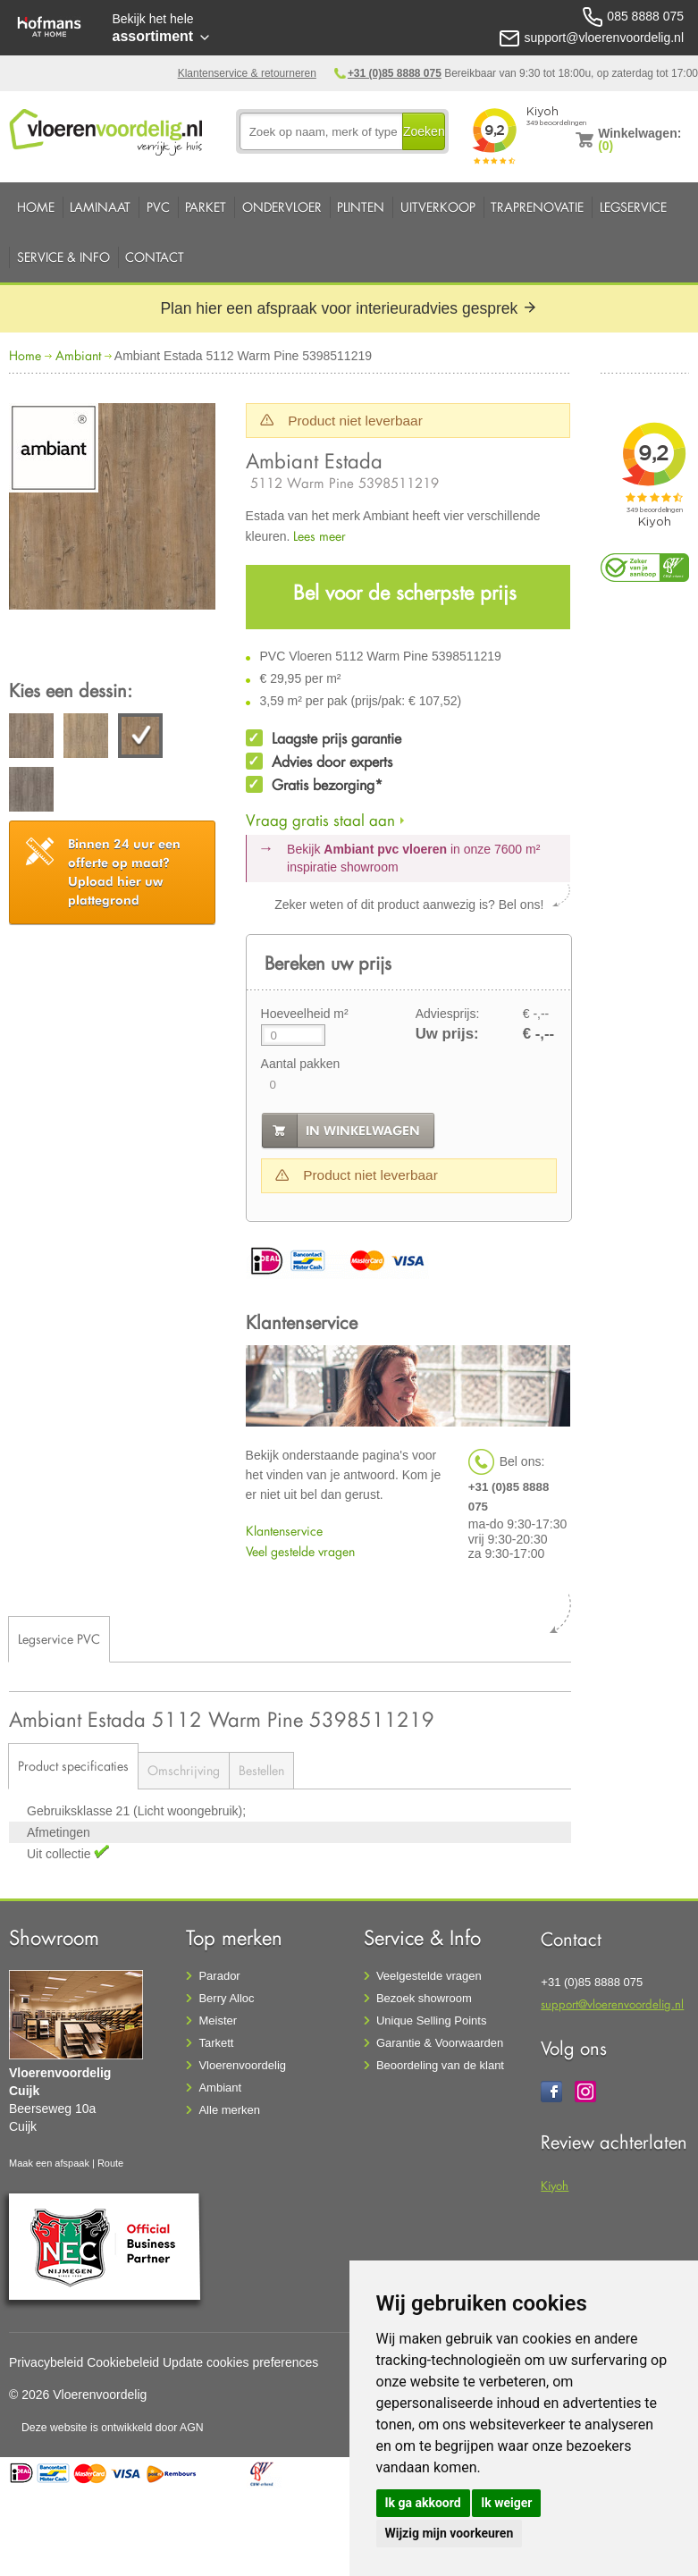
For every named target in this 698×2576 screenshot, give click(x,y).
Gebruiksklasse (71, 1811)
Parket (205, 206)
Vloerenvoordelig (242, 2065)
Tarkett (215, 2043)
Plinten (360, 206)
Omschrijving (183, 1770)
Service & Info (63, 256)
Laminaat (100, 206)
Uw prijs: (447, 1033)
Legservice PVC (59, 1638)
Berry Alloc (226, 1998)
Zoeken (424, 131)
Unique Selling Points (431, 2020)
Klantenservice (284, 1530)
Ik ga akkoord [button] (423, 2503)
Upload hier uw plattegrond (124, 872)
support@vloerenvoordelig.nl (612, 2003)
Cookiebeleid (123, 2362)
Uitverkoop (437, 206)
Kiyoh (554, 2185)
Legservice (633, 206)
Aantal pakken (301, 1063)
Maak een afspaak (49, 2163)
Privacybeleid (46, 2362)
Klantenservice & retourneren (247, 73)
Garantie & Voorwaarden (439, 2043)
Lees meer (319, 535)
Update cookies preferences (240, 2362)
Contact (154, 256)
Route (110, 2163)
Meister (217, 2020)
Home (36, 206)
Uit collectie (60, 1854)
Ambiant (78, 355)
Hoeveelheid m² (305, 1013)
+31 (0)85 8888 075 (395, 73)
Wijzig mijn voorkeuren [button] (449, 2533)
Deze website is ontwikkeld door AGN (112, 2427)
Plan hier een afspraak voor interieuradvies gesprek (348, 308)
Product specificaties (73, 1765)
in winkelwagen (363, 1131)
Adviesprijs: (448, 1013)
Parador (219, 1976)
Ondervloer (282, 206)
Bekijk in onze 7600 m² (413, 858)
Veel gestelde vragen (300, 1551)
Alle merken (229, 2110)
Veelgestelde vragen (429, 1976)
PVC (158, 206)
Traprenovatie (537, 206)
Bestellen (261, 1770)
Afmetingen (58, 1832)
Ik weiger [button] (506, 2503)
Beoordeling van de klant (440, 2065)
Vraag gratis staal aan (320, 820)
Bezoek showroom (424, 1998)
